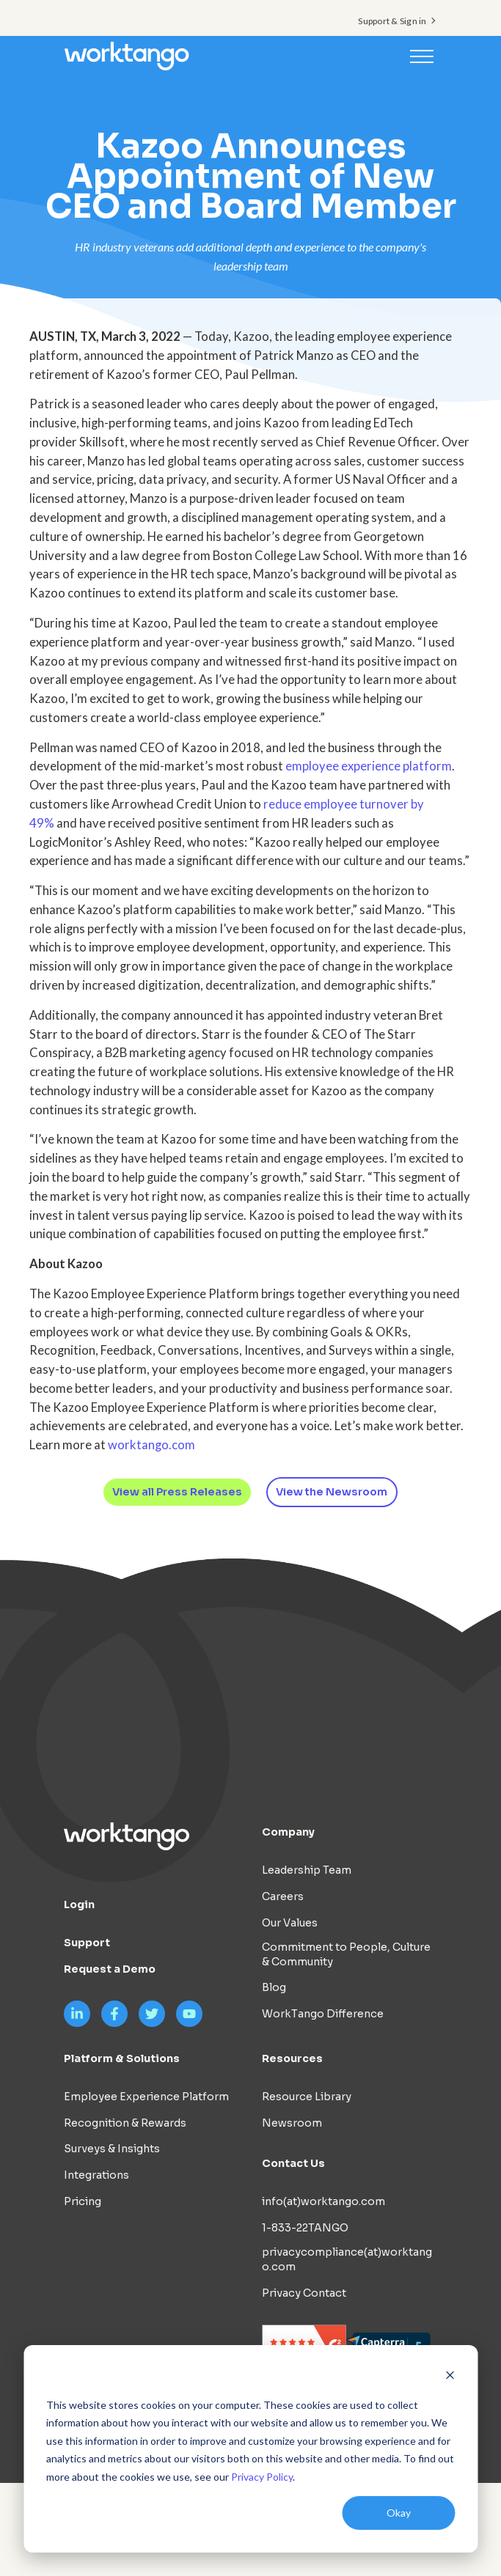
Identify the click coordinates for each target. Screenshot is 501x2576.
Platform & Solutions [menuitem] (122, 2058)
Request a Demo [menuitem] (110, 1969)
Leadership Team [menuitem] (306, 1870)
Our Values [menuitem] (290, 1922)
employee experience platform (368, 766)
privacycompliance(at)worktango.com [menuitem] (347, 2259)
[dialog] (250, 2449)
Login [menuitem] (79, 1904)
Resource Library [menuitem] (306, 2096)
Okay (399, 2512)
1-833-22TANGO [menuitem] (305, 2227)
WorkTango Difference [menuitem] (323, 2013)
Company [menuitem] (288, 1832)
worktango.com (151, 1445)
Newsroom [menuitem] (292, 2123)
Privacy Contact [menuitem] (304, 2293)
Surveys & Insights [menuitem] (112, 2149)
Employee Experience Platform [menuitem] (146, 2096)
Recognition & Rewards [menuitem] (125, 2123)
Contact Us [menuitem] (293, 2164)
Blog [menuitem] (274, 1988)
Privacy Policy (262, 2476)
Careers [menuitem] (283, 1896)
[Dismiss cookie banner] (450, 2377)
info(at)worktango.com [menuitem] (323, 2202)
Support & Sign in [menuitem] (392, 20)
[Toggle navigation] (422, 55)
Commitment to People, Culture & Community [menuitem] (346, 1954)
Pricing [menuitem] (82, 2201)
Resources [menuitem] (292, 2058)
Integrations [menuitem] (96, 2175)
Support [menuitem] (87, 1942)
